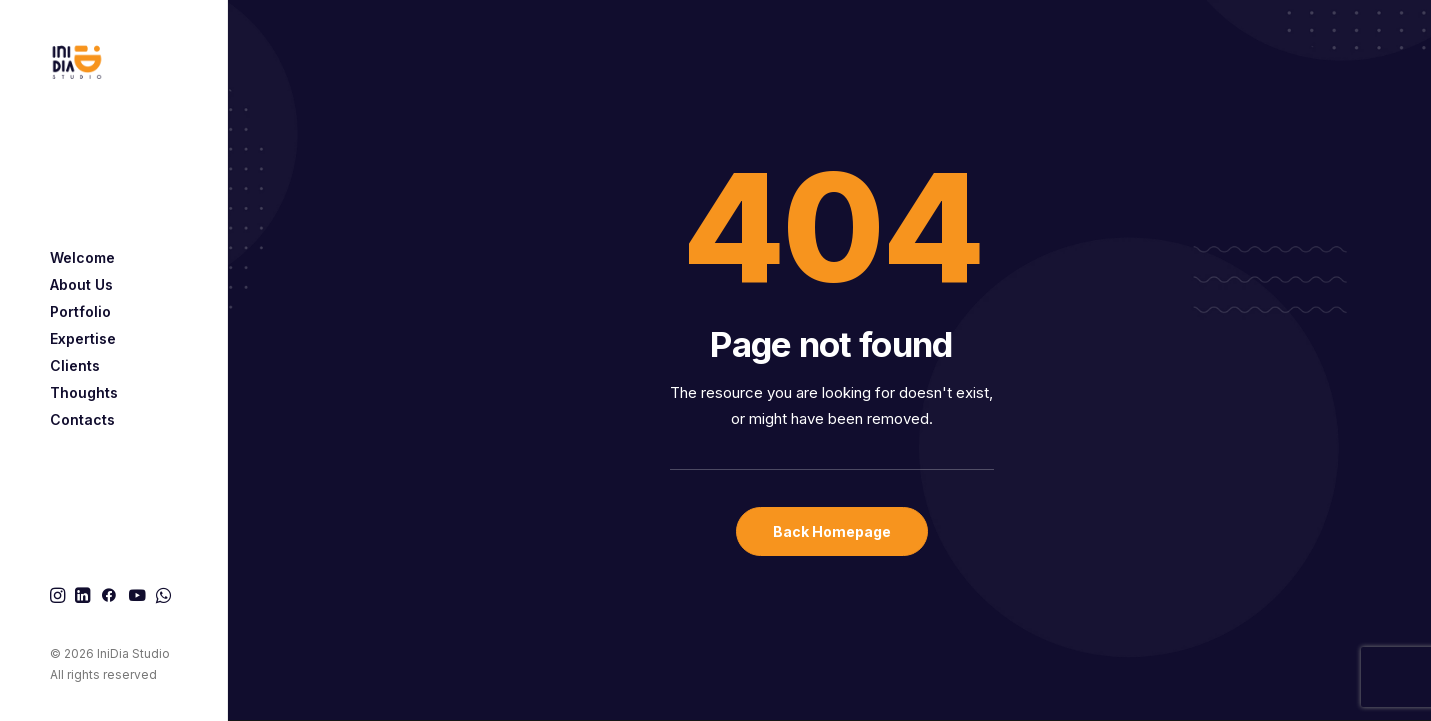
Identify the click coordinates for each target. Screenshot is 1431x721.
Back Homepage (832, 531)
